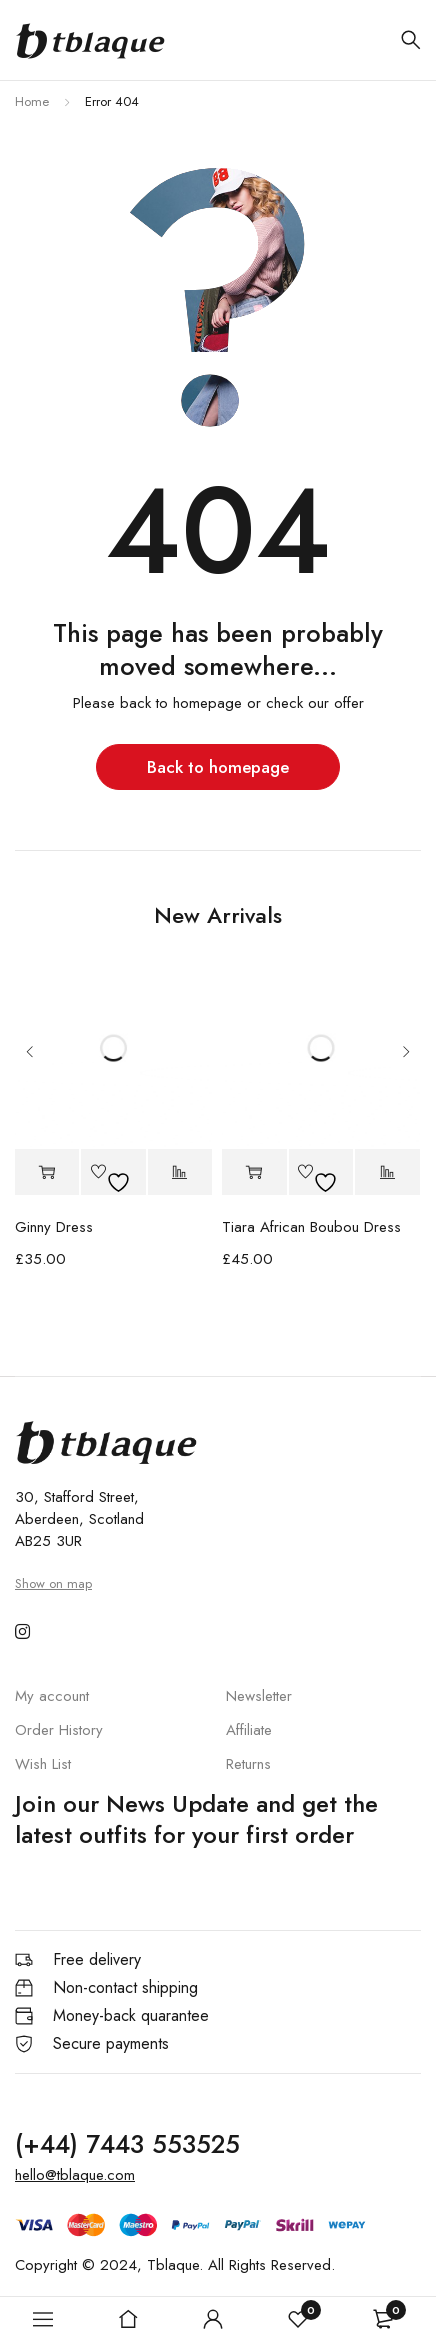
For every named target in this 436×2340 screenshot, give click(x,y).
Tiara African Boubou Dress (311, 1227)
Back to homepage (218, 767)
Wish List (43, 1764)
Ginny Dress (54, 1227)
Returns (248, 1764)
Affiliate (249, 1730)
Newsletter (259, 1696)
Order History (59, 1730)
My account (52, 1696)
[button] (47, 1172)
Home (32, 101)
